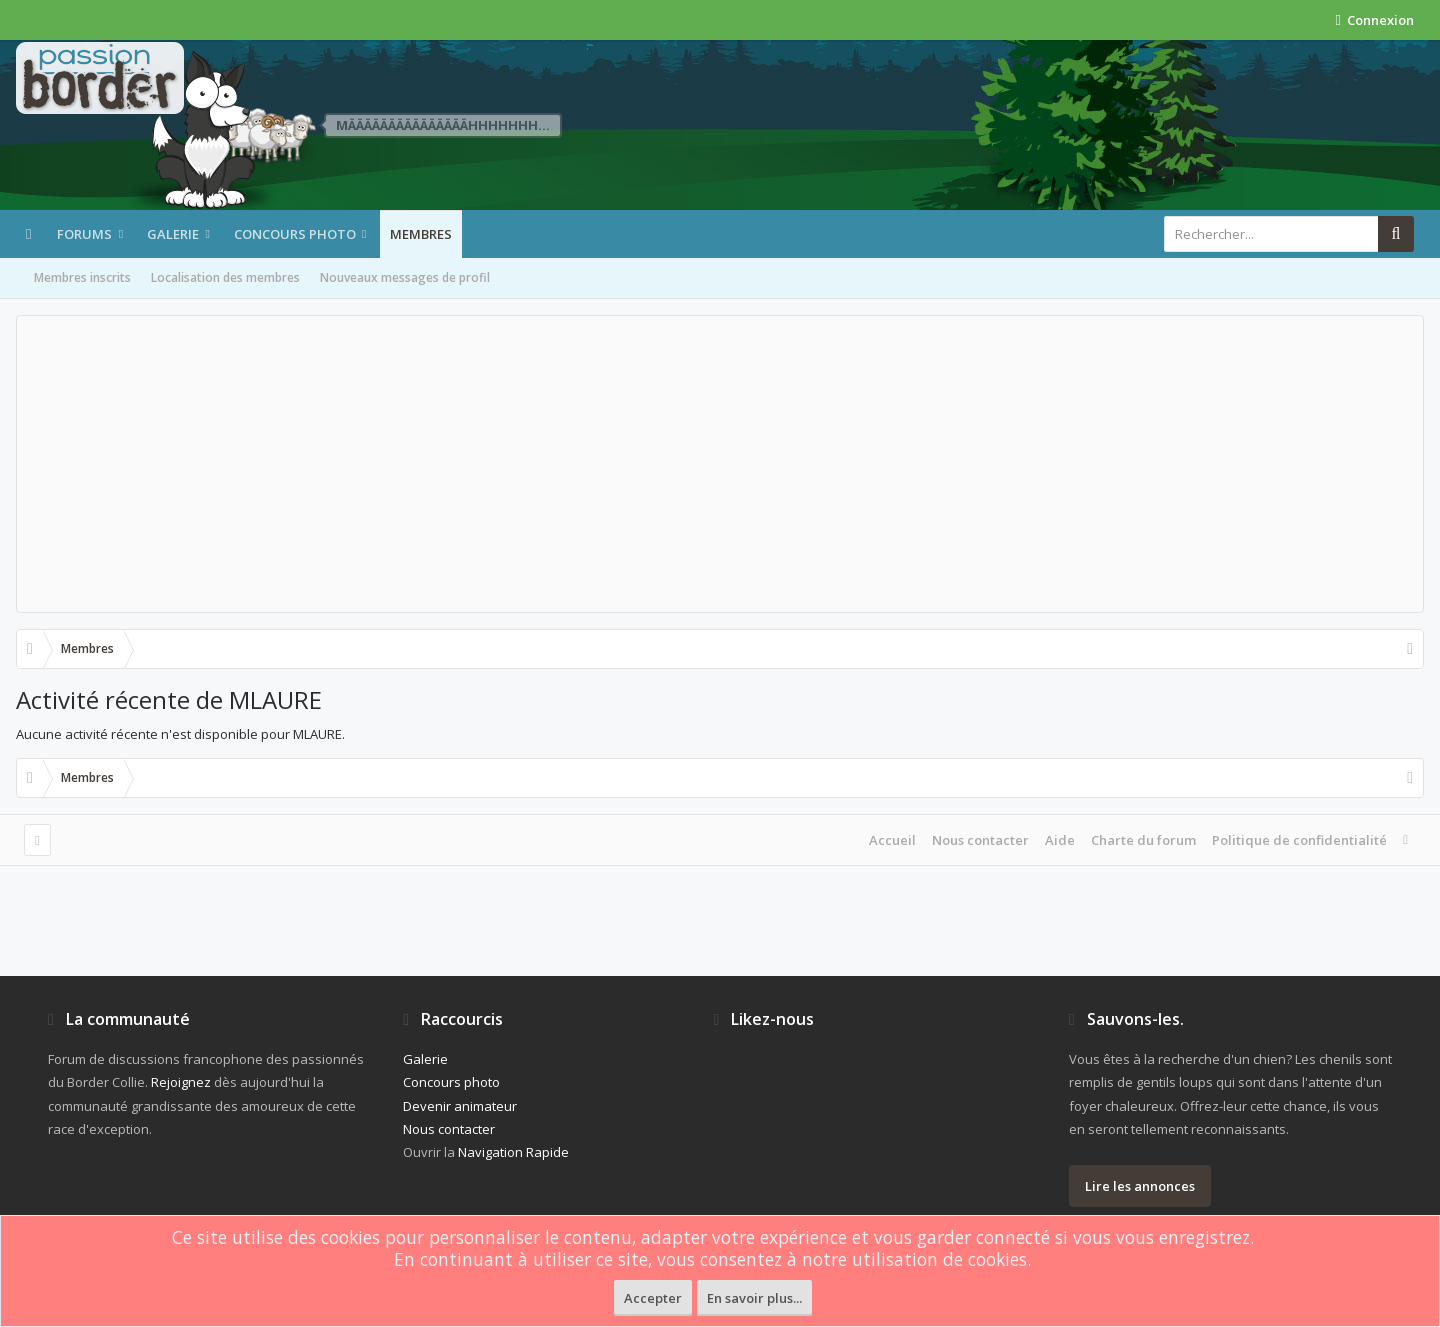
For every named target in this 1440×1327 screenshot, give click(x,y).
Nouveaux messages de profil (405, 277)
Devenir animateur (460, 1106)
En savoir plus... (754, 1298)
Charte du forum (1143, 840)
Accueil (892, 840)
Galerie (173, 234)
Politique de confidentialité (1299, 840)
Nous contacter (980, 840)
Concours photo (295, 234)
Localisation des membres (225, 277)
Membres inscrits (82, 277)
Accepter (653, 1298)
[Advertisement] (720, 464)
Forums (84, 234)
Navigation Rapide (513, 1152)
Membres (421, 234)
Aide (1060, 840)
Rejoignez (181, 1082)
